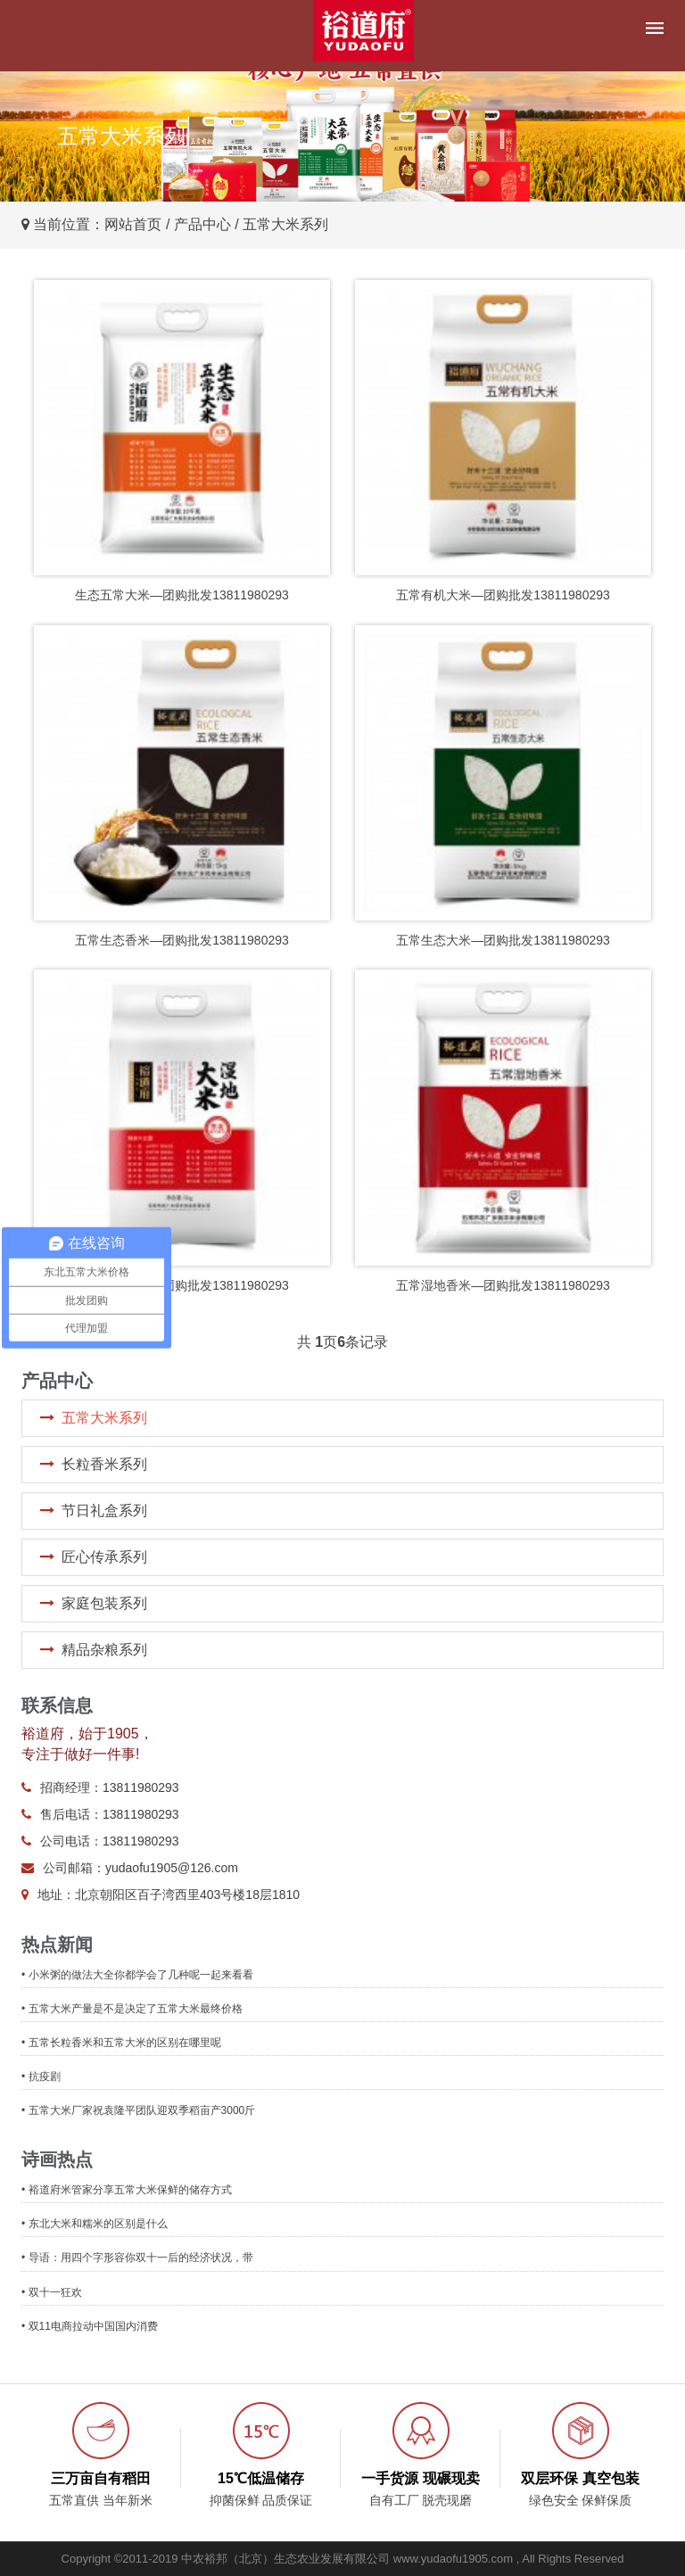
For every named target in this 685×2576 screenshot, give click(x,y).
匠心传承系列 (104, 1557)
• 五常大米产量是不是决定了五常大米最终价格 (132, 2008)
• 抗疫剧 (41, 2076)
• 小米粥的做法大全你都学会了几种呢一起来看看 (137, 1975)
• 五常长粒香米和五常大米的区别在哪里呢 (121, 2042)
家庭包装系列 (104, 1603)
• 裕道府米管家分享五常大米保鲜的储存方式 (126, 2190)
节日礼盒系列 (104, 1510)
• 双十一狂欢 (51, 2292)
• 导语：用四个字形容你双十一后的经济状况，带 (137, 2257)
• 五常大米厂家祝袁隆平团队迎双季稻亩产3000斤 (138, 2110)
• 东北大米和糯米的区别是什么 (94, 2223)
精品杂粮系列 (104, 1649)
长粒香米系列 (104, 1464)
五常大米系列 (104, 1417)
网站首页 (132, 224)
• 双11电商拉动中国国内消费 (89, 2326)
